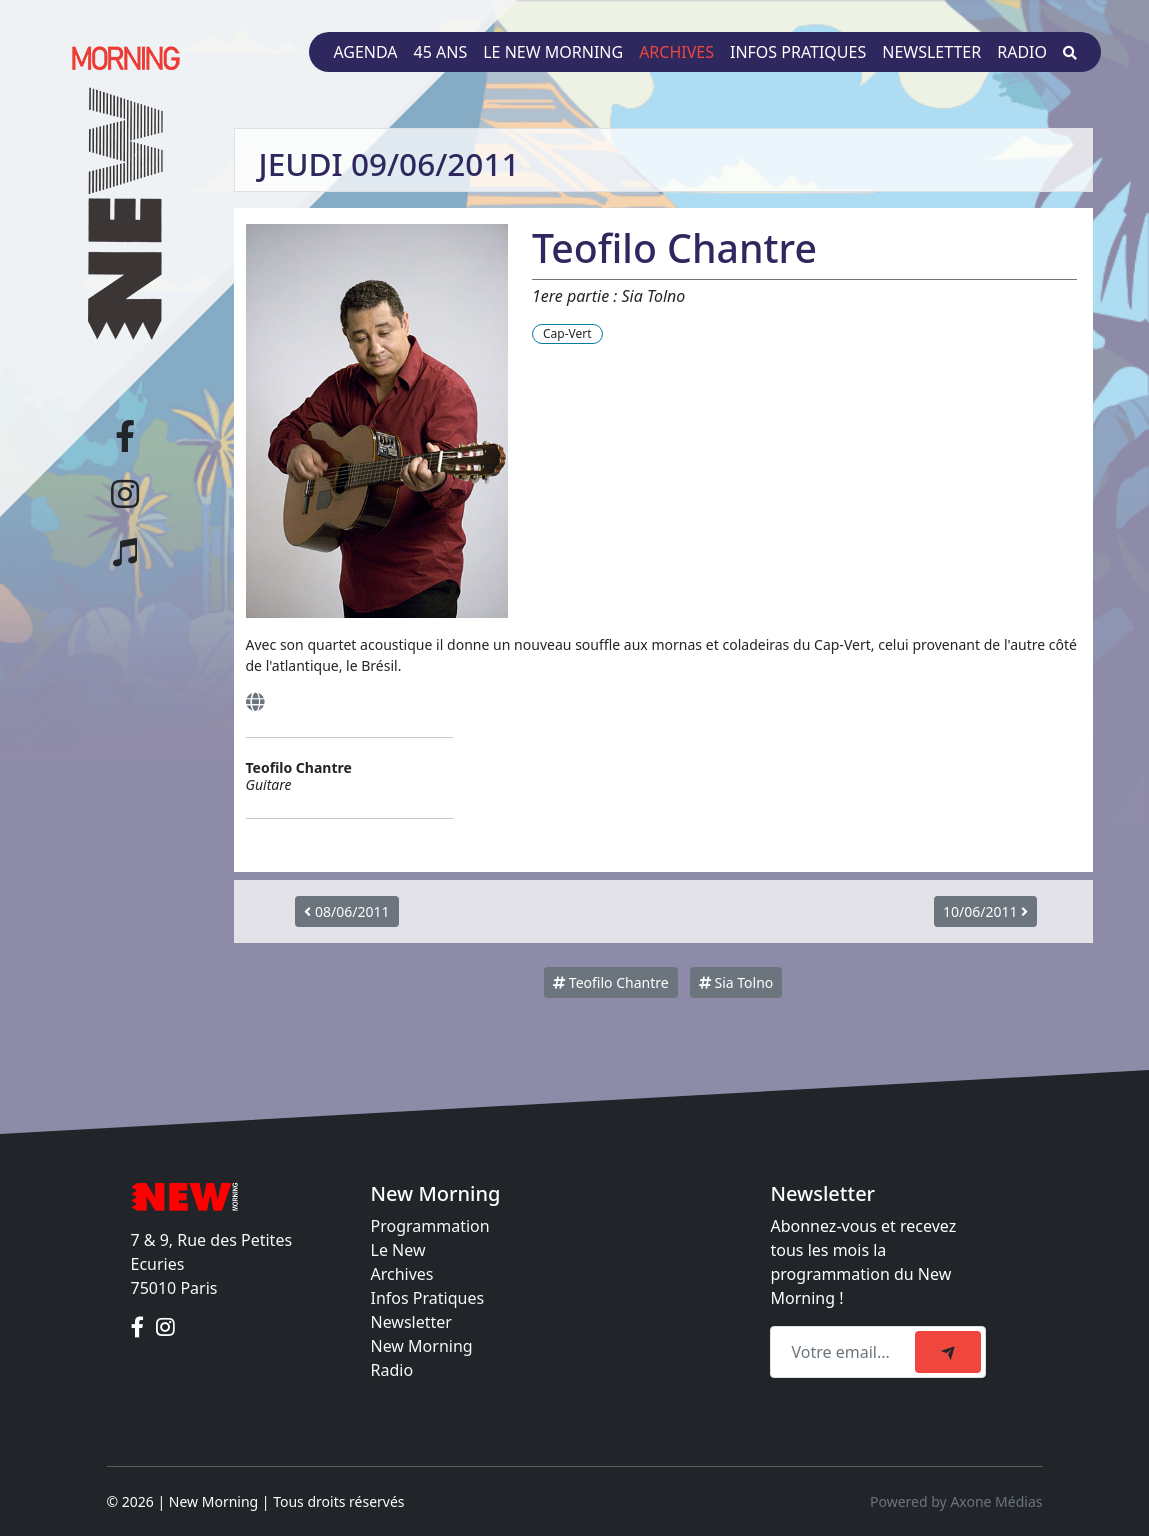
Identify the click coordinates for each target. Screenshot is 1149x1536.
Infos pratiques (798, 52)
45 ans (441, 52)
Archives (676, 52)
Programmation (430, 1226)
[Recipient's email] (845, 1352)
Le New (398, 1250)
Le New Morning (553, 52)
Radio (1022, 52)
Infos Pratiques (428, 1298)
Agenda (365, 52)
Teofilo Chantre (610, 982)
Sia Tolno (736, 982)
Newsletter (931, 52)
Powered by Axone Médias (956, 1501)
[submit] (948, 1352)
